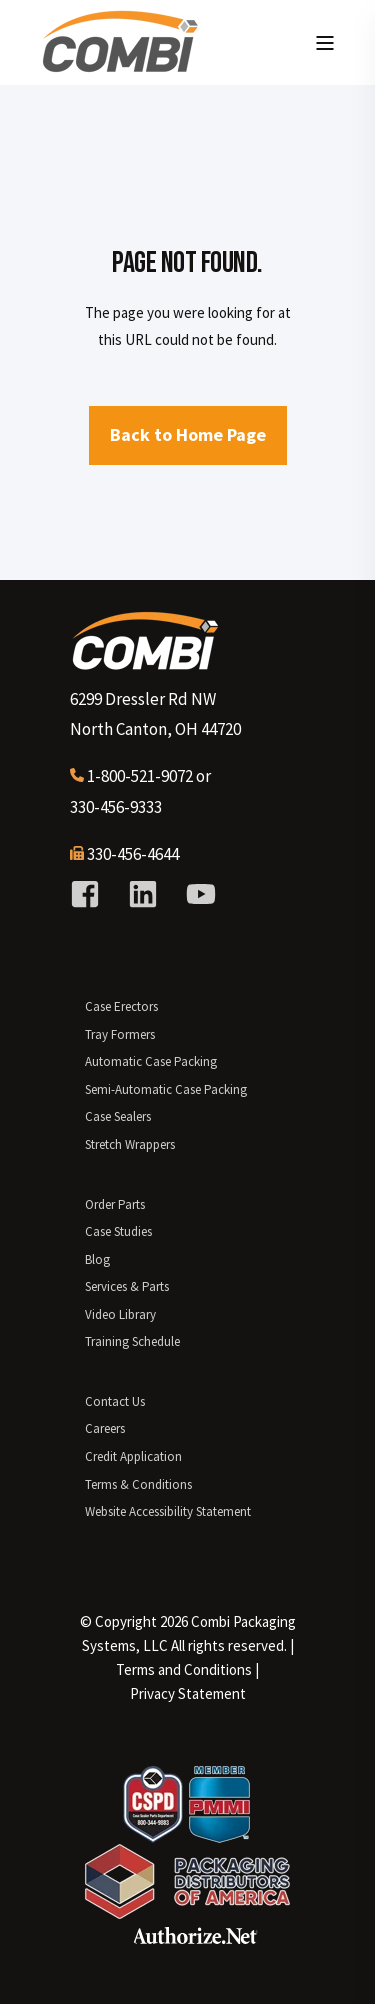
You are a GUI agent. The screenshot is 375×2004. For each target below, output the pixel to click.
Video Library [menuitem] (120, 1314)
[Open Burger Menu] (325, 43)
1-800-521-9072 (140, 776)
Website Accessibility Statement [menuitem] (168, 1511)
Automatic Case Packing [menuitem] (151, 1061)
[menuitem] (184, 1670)
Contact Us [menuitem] (115, 1401)
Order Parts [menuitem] (115, 1204)
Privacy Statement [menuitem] (188, 1693)
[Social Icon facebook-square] (92, 894)
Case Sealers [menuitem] (118, 1116)
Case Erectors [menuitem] (121, 1006)
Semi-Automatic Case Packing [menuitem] (166, 1089)
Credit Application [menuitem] (133, 1456)
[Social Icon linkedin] (143, 894)
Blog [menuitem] (97, 1259)
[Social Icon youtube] (194, 894)
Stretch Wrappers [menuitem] (130, 1144)
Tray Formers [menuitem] (120, 1034)
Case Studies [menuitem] (118, 1231)
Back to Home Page (188, 434)
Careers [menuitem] (105, 1428)
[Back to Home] (120, 64)
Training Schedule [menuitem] (132, 1341)
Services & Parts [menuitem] (127, 1286)
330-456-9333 (116, 807)
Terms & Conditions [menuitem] (138, 1484)
